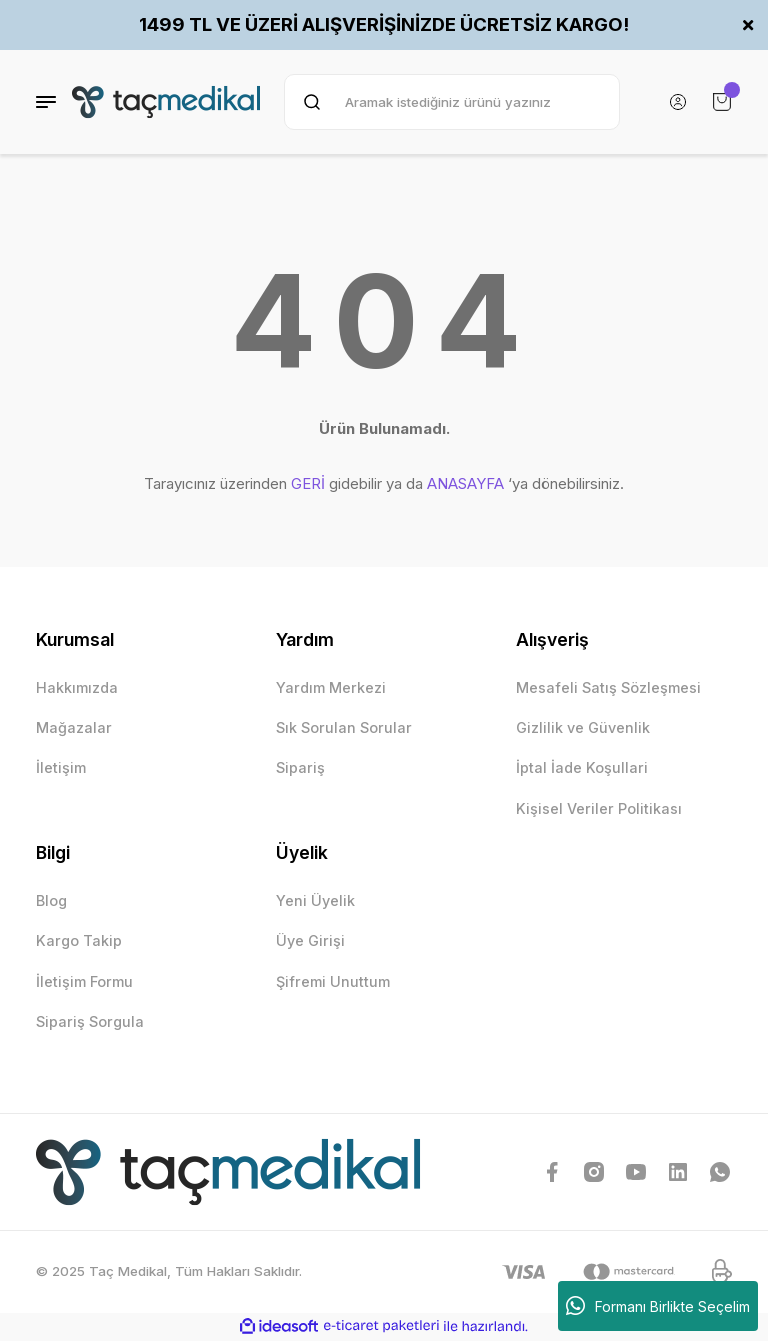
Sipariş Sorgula (90, 1021)
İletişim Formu (84, 981)
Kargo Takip (79, 940)
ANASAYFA (465, 483)
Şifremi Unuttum (333, 981)
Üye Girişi (310, 940)
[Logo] (166, 102)
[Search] (452, 102)
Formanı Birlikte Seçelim (658, 1306)
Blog (51, 900)
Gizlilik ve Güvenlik (583, 727)
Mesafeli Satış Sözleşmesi (608, 687)
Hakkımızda (77, 687)
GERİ (308, 483)
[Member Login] (678, 102)
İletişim (61, 767)
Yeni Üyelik (315, 900)
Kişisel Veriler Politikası (599, 808)
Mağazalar (74, 727)
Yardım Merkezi (331, 687)
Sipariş (300, 767)
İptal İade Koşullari (582, 767)
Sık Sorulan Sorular (344, 727)
